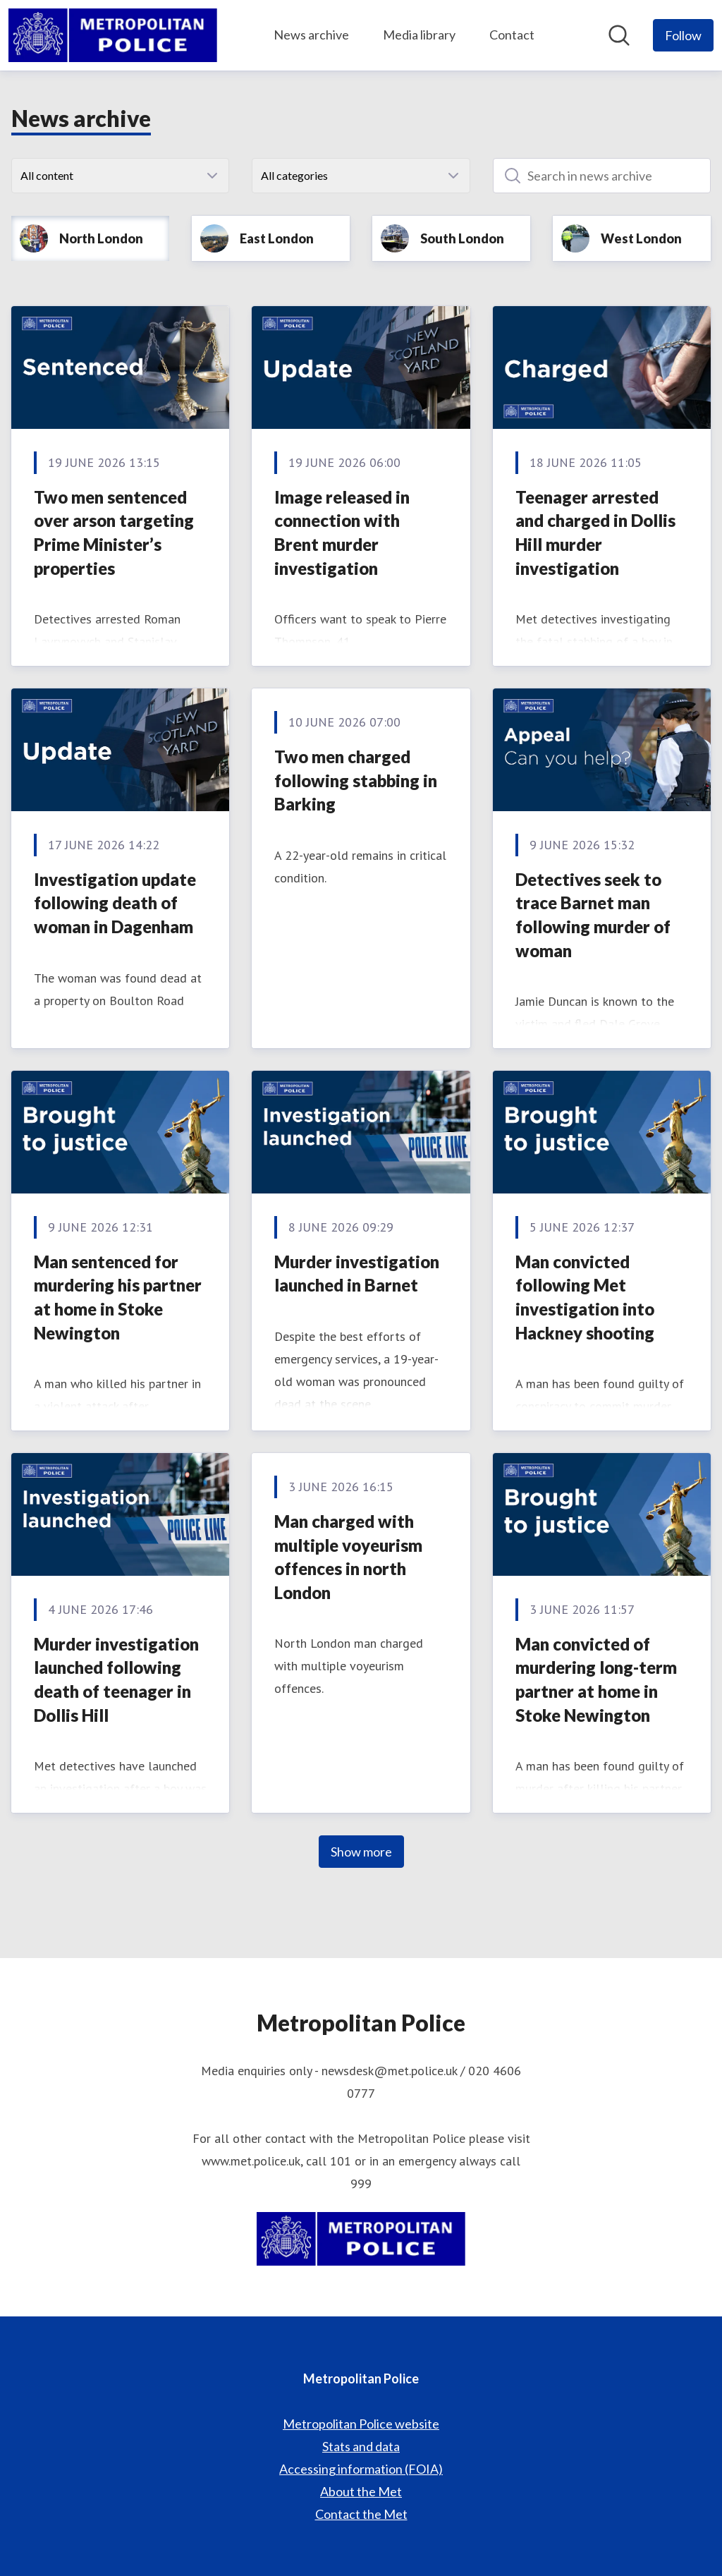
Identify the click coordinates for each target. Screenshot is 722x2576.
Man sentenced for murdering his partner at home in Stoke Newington (118, 1297)
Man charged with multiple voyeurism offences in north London (348, 1557)
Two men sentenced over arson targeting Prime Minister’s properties (114, 532)
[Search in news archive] (602, 175)
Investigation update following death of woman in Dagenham (115, 903)
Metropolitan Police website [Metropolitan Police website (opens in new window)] (361, 2423)
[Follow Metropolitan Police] (683, 35)
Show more (361, 1851)
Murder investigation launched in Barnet (356, 1273)
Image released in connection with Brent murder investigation (342, 532)
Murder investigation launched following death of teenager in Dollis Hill (116, 1679)
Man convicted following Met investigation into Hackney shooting (584, 1297)
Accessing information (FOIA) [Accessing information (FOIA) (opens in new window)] (361, 2469)
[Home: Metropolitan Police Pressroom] (112, 35)
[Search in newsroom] (619, 35)
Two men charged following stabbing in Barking (355, 780)
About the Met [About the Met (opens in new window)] (361, 2491)
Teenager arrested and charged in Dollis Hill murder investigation (595, 532)
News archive (311, 34)
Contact (511, 34)
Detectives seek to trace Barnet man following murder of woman (593, 915)
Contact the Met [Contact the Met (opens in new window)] (361, 2514)
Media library (419, 34)
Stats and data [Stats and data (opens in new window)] (361, 2446)
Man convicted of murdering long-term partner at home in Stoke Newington (596, 1679)
